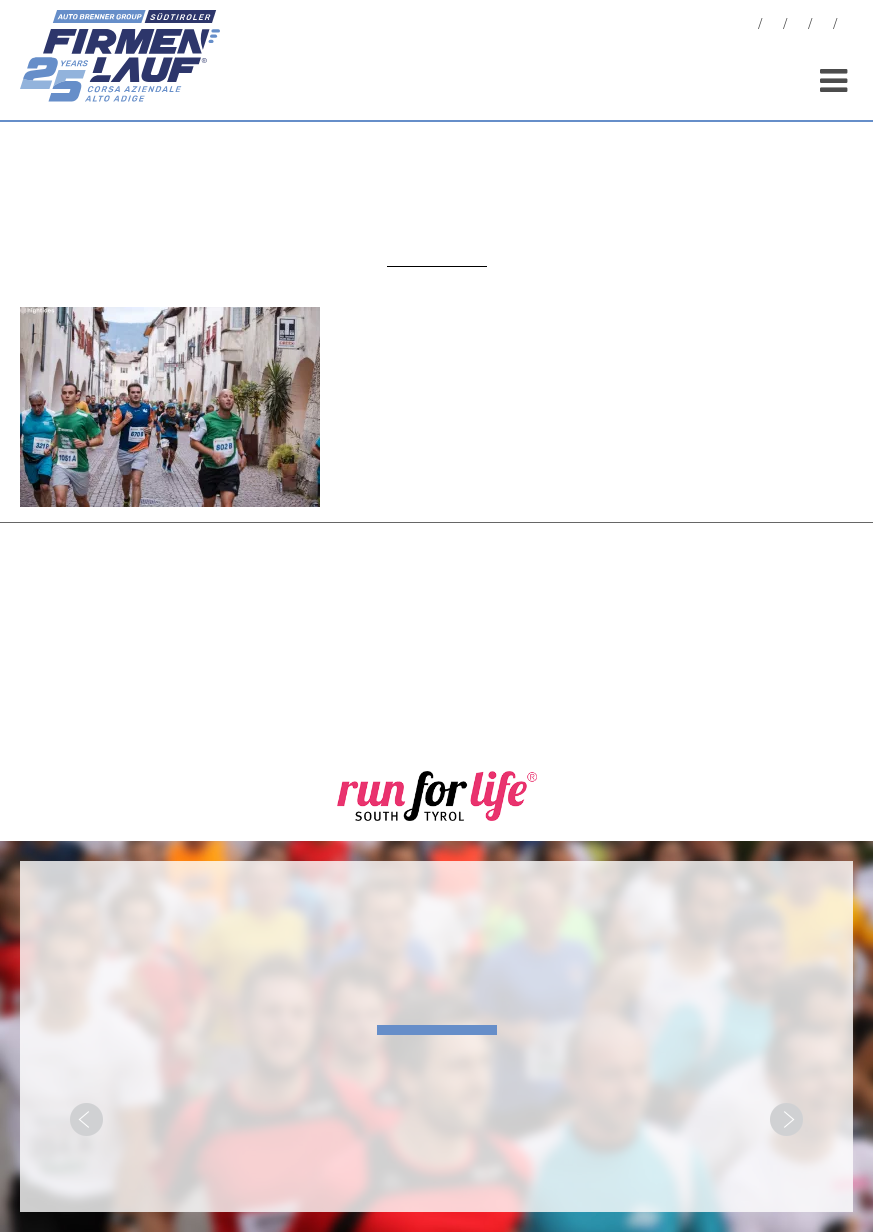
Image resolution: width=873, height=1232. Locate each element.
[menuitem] (848, 26)
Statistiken (798, 26)
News (748, 26)
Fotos (773, 26)
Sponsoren (823, 26)
